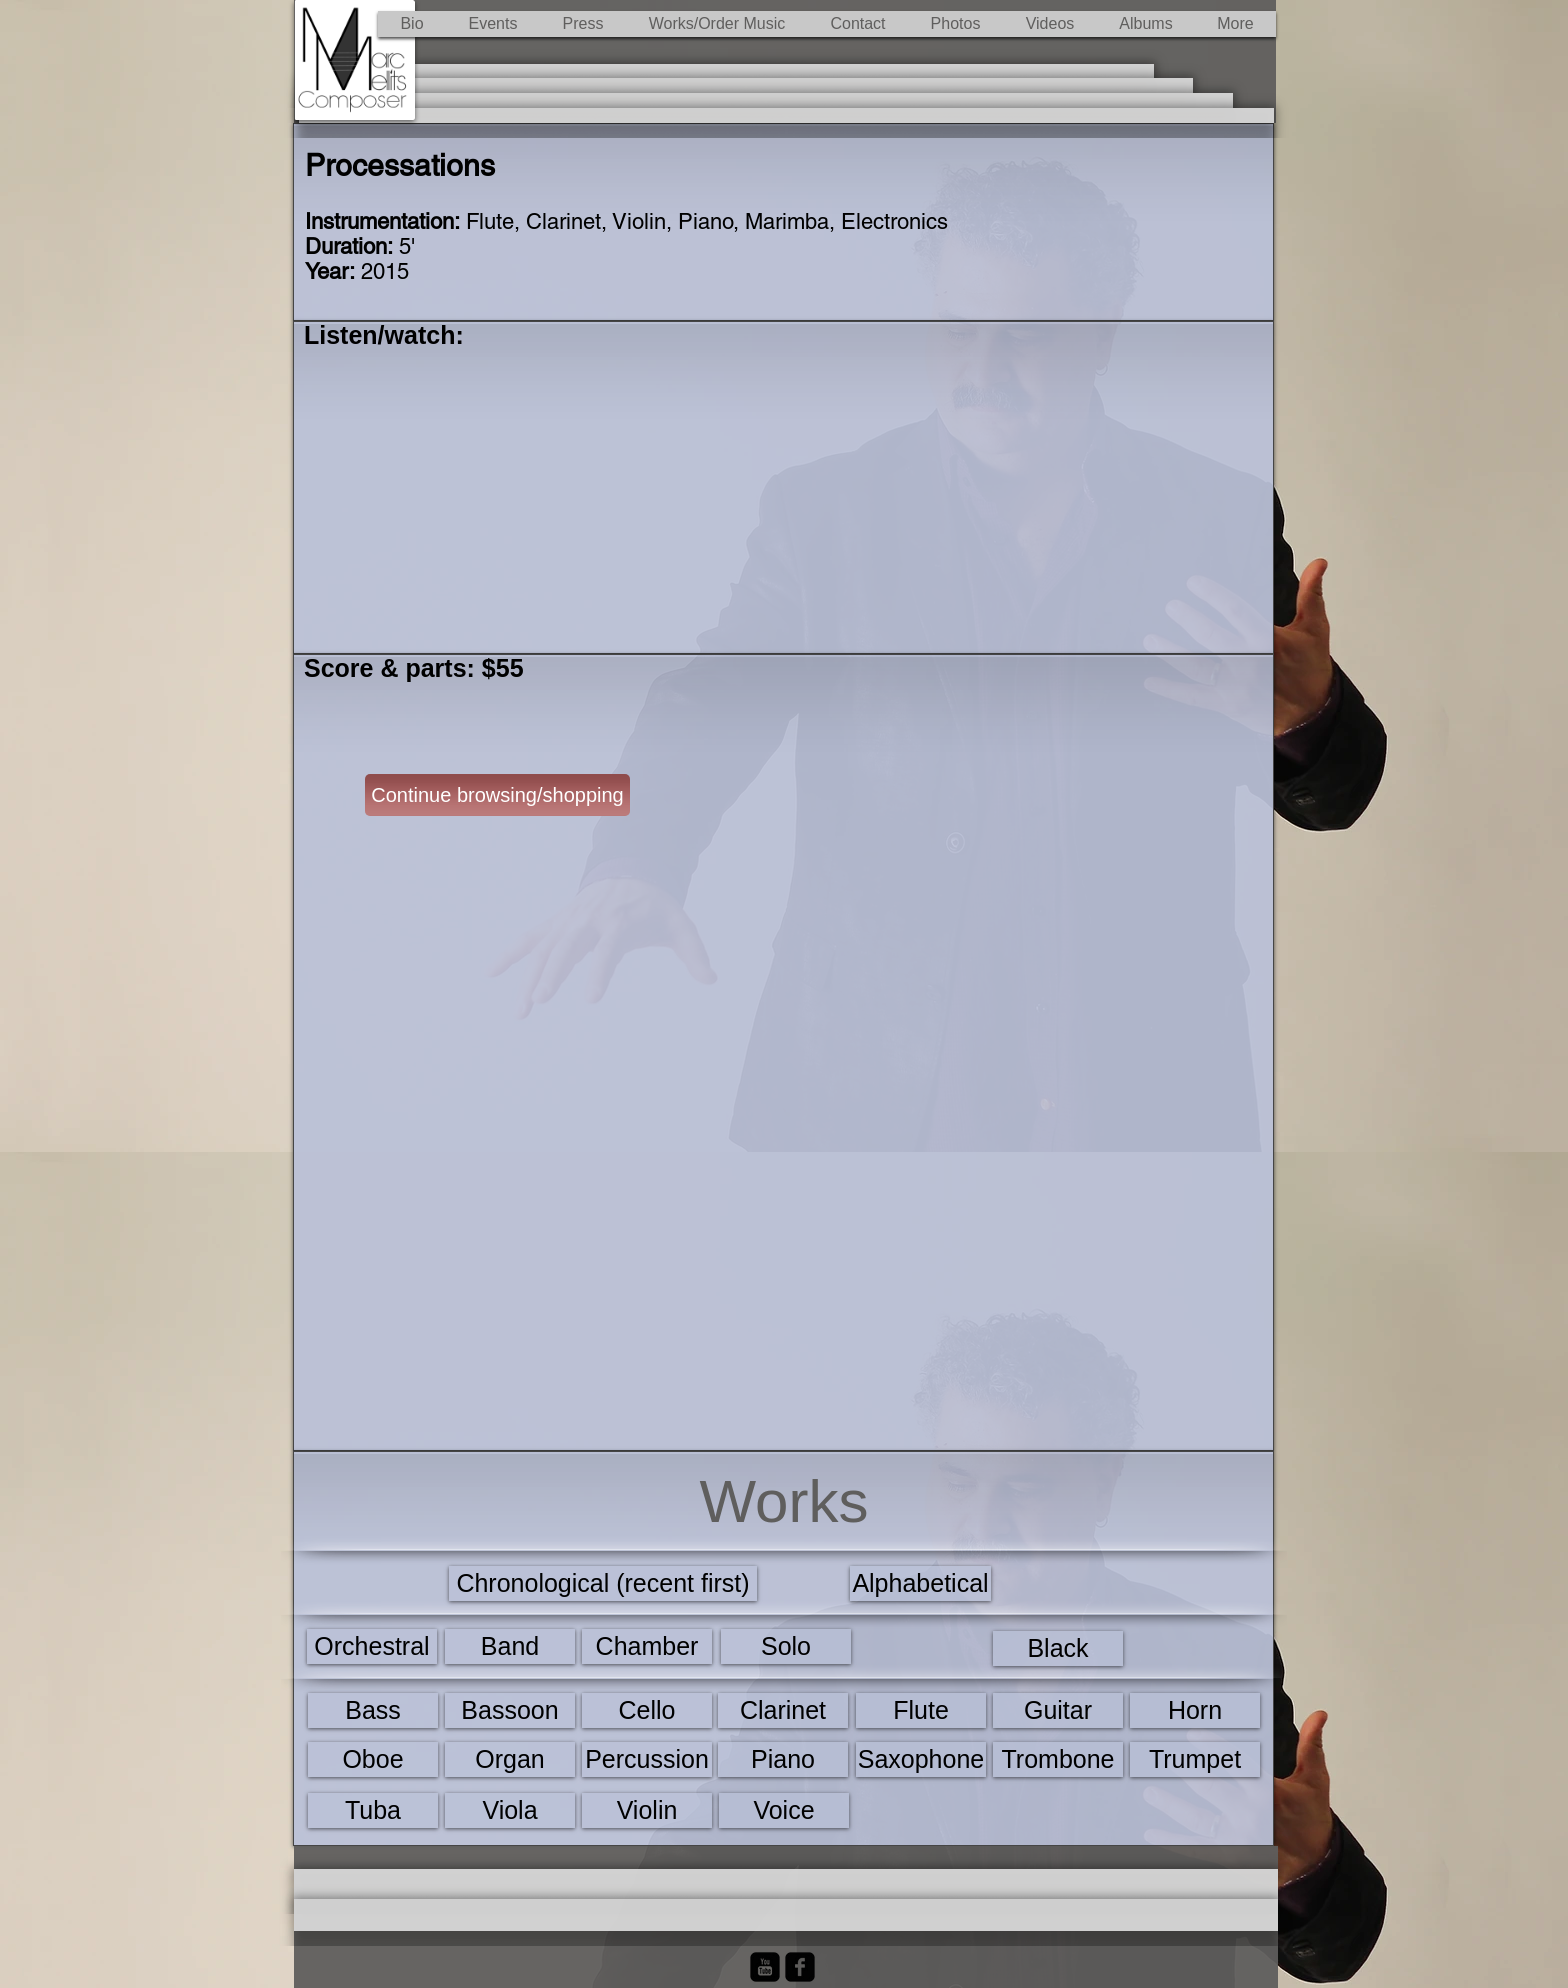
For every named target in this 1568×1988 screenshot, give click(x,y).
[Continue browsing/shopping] (497, 795)
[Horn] (1195, 1710)
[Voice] (784, 1810)
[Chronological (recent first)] (603, 1583)
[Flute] (921, 1710)
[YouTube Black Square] (765, 1967)
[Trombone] (1058, 1759)
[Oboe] (373, 1759)
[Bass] (373, 1710)
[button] (717, 24)
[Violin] (647, 1810)
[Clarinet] (783, 1710)
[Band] (510, 1646)
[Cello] (647, 1710)
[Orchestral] (372, 1646)
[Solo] (786, 1646)
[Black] (1058, 1648)
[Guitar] (1058, 1710)
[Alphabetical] (920, 1583)
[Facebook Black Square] (800, 1967)
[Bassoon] (510, 1710)
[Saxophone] (921, 1759)
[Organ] (510, 1759)
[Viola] (510, 1810)
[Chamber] (647, 1646)
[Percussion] (647, 1759)
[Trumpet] (1195, 1759)
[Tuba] (373, 1810)
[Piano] (783, 1759)
